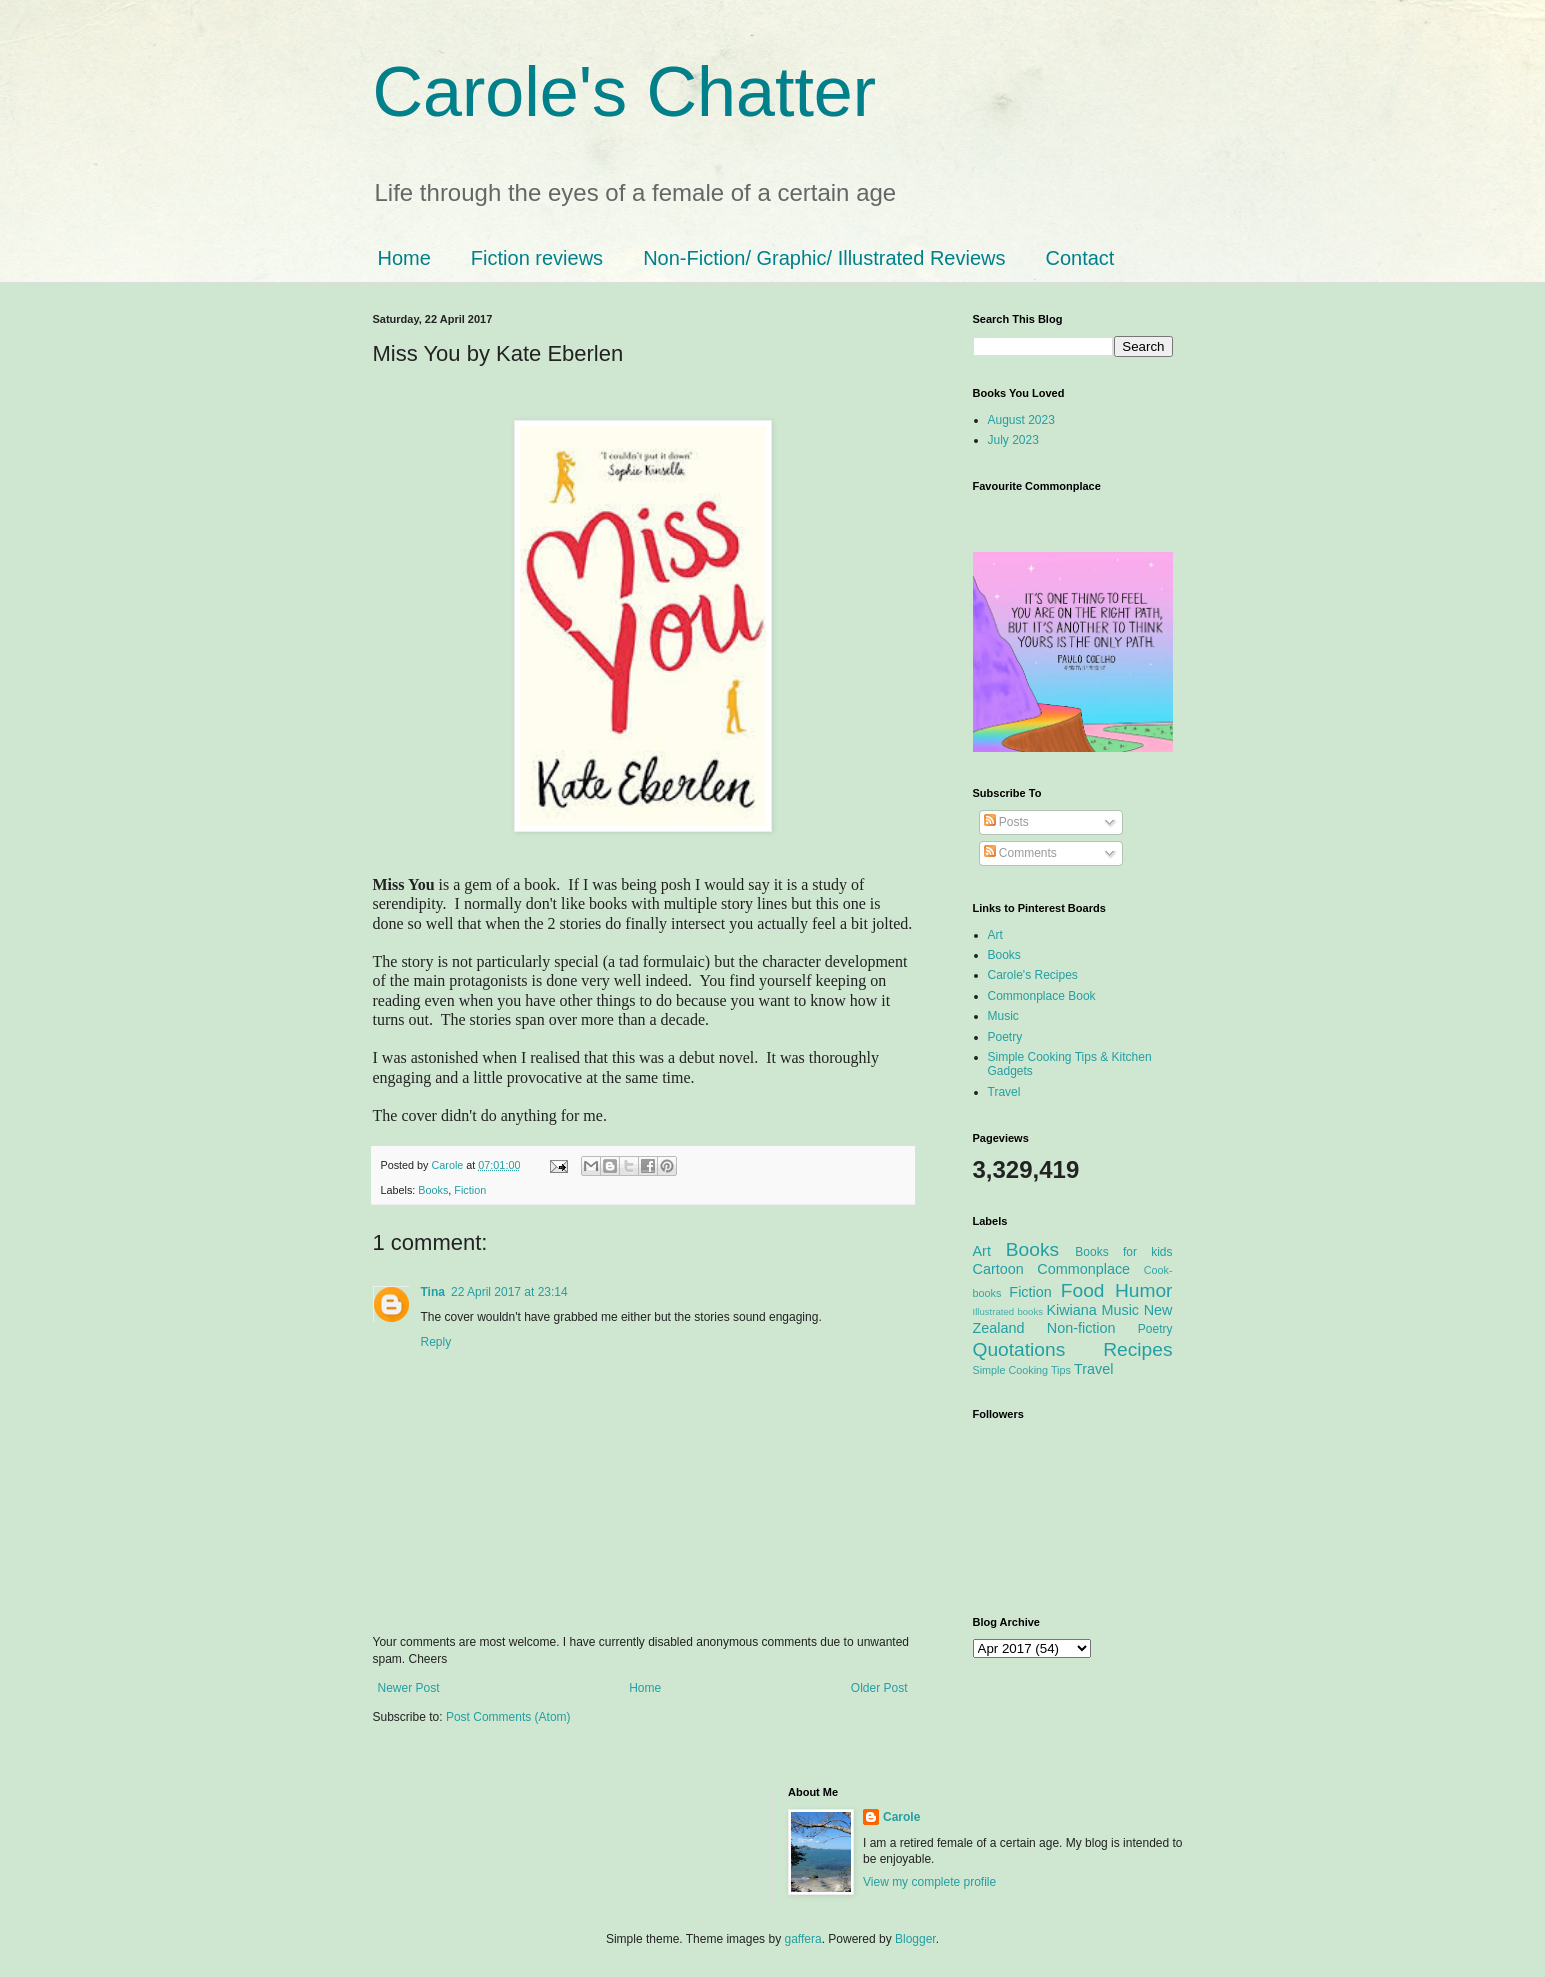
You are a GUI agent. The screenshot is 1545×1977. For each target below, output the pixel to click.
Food (1083, 1290)
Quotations (1019, 1349)
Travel (1004, 1092)
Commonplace (1083, 1269)
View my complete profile (929, 1882)
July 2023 (1013, 440)
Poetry (1005, 1037)
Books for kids (1123, 1252)
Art (995, 935)
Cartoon (998, 1269)
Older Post (879, 1688)
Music (1003, 1016)
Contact (1079, 258)
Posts (1006, 822)
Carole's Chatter (625, 92)
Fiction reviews (537, 258)
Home (404, 258)
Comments (1020, 853)
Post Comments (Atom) (508, 1717)
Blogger (915, 1939)
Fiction (470, 1190)
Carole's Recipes (1033, 975)
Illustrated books (1008, 1311)
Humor (1144, 1290)
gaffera (802, 1939)
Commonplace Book (1042, 996)
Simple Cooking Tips (1022, 1370)
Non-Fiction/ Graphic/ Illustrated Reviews (824, 258)
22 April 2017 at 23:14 (509, 1292)
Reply (436, 1342)
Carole (449, 1165)
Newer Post (409, 1688)
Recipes (1137, 1349)
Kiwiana (1071, 1310)
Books (433, 1190)
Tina (433, 1292)
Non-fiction (1081, 1328)
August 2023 (1021, 420)
